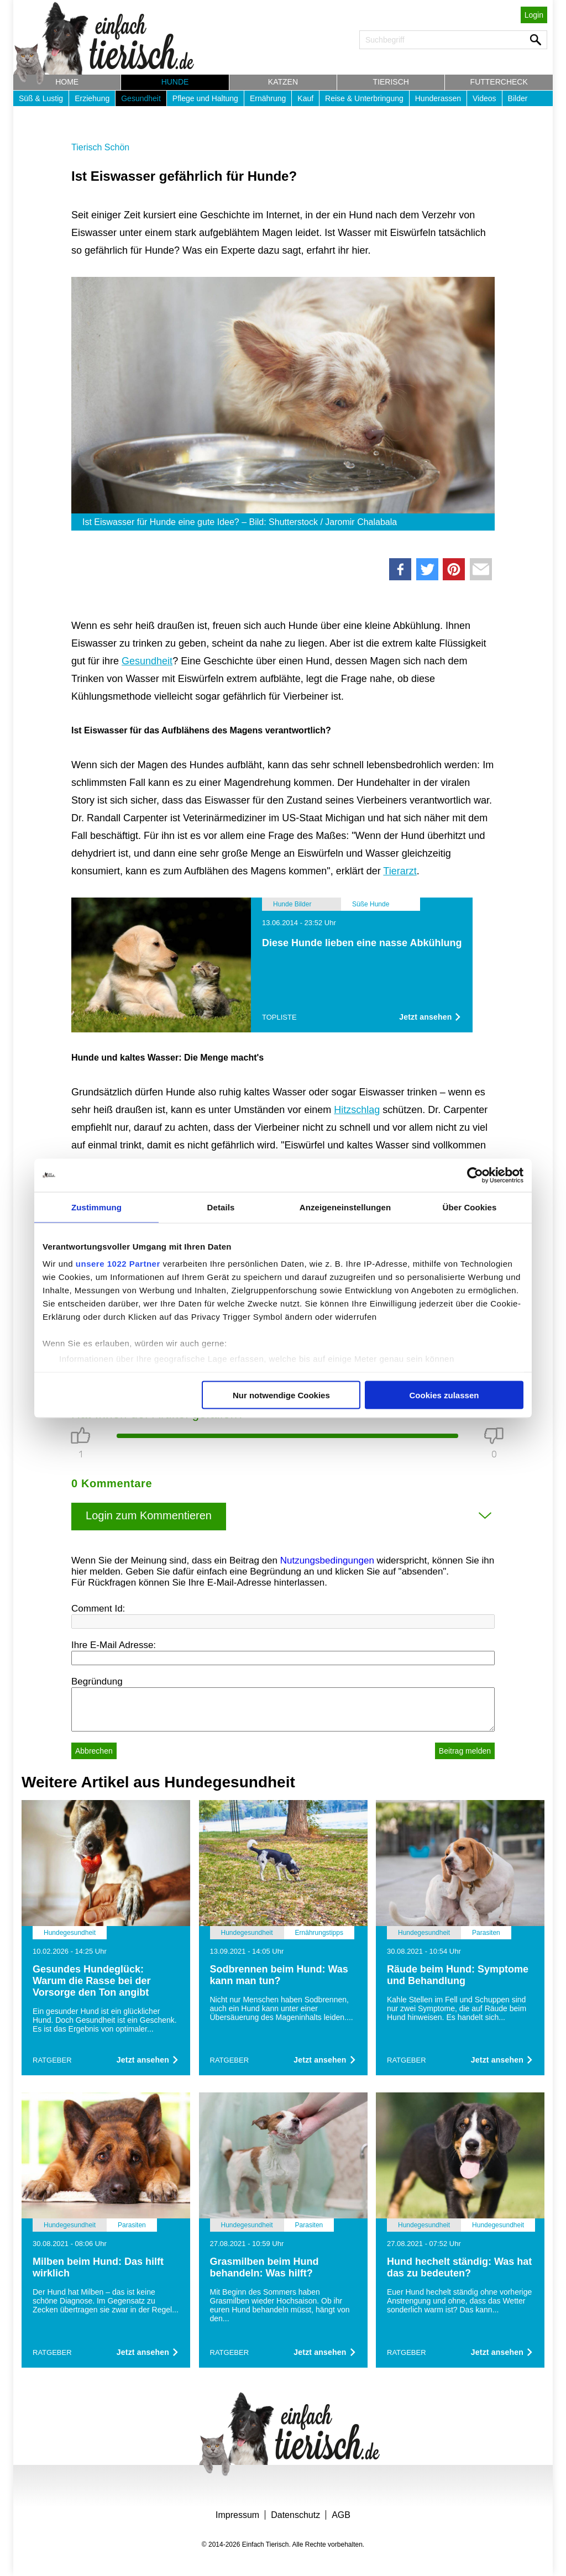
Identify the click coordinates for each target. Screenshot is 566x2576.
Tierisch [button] (391, 81)
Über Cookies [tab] (470, 1206)
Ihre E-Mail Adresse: (113, 1645)
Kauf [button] (305, 98)
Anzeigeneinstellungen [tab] (345, 1206)
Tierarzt (399, 871)
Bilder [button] (518, 98)
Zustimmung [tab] (96, 1206)
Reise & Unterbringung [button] (364, 98)
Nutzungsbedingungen (327, 1560)
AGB (341, 2515)
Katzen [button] (283, 81)
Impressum (237, 2515)
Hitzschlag (357, 1109)
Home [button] (66, 81)
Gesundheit (147, 661)
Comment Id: (98, 1608)
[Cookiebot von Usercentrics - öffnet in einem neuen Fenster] (475, 1175)
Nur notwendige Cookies (281, 1394)
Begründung (97, 1681)
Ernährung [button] (268, 98)
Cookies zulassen (444, 1394)
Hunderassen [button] (438, 98)
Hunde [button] (175, 81)
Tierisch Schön (100, 147)
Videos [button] (484, 98)
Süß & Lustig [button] (41, 98)
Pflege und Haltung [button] (205, 98)
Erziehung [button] (92, 98)
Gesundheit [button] (141, 98)
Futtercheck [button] (499, 81)
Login (534, 15)
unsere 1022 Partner (118, 1263)
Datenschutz (295, 2515)
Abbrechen (94, 1750)
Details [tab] (221, 1206)
